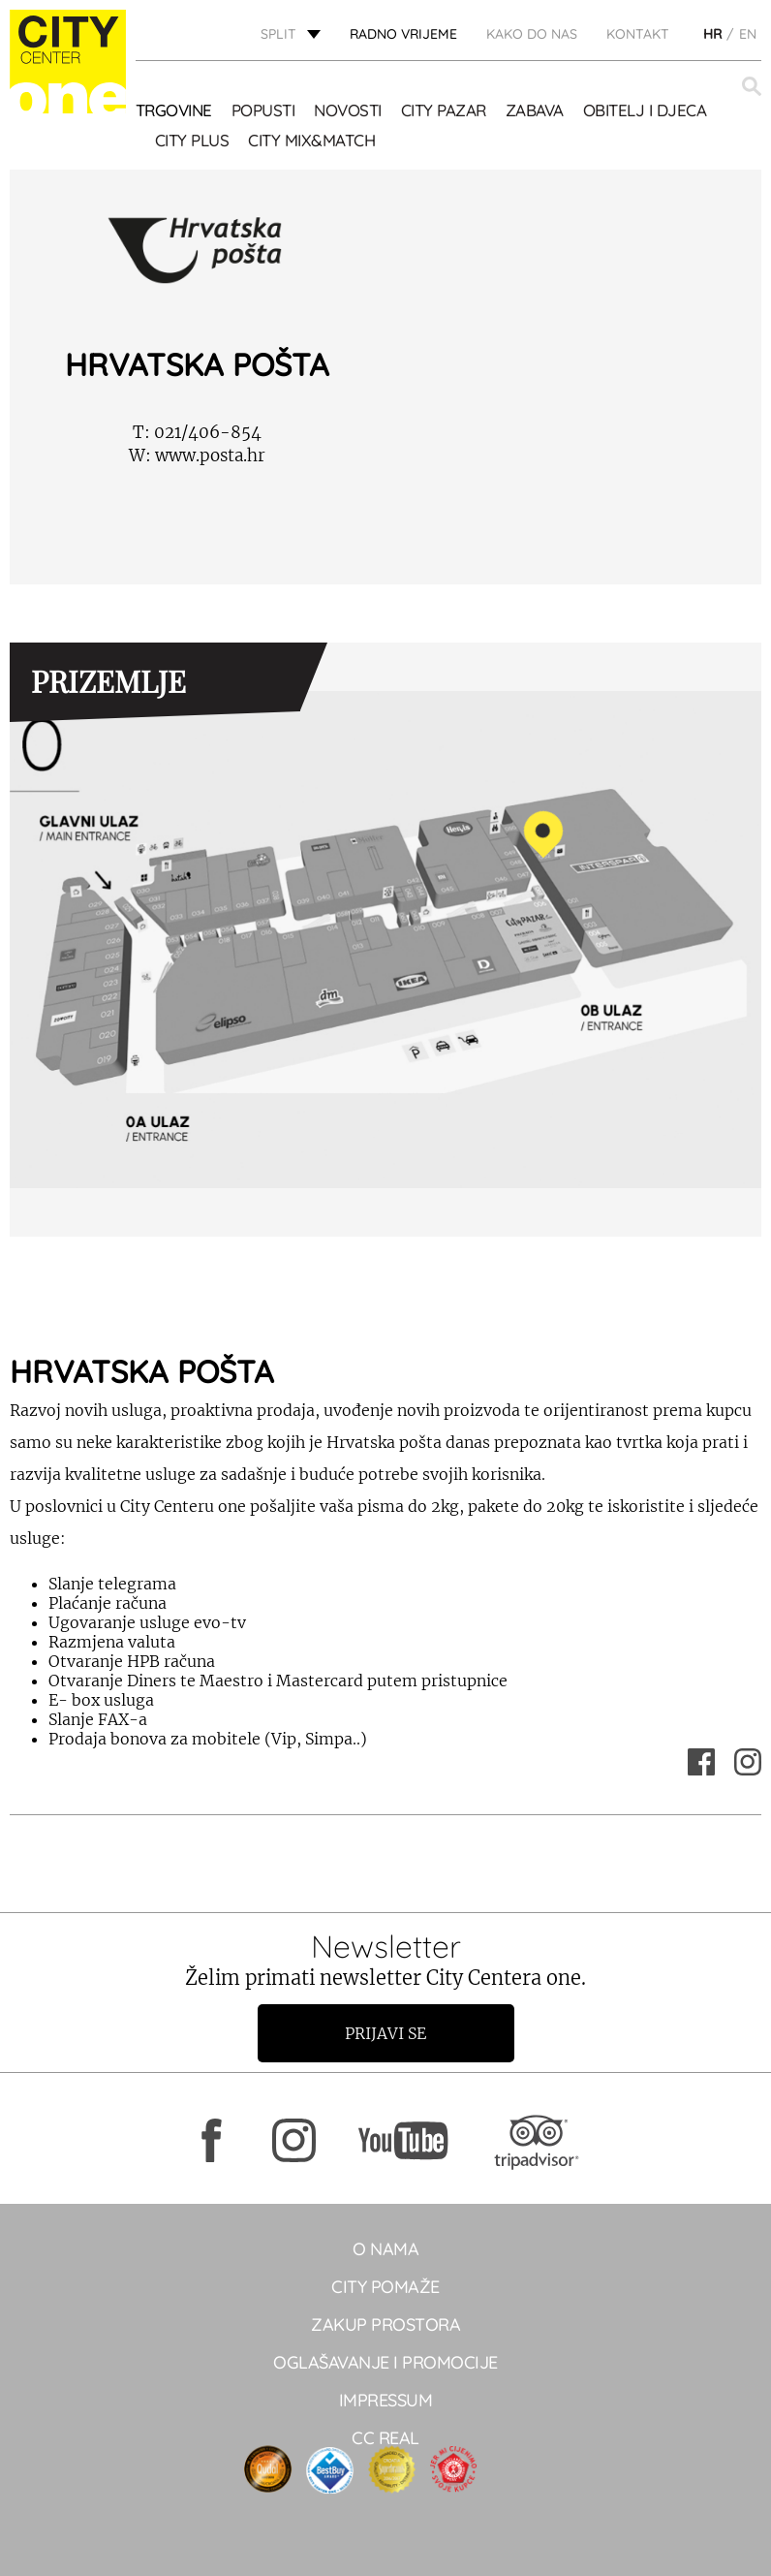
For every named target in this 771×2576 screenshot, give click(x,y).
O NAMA (385, 2249)
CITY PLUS (192, 140)
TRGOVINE (174, 110)
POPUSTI (263, 110)
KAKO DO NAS (531, 34)
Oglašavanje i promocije (385, 2362)
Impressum (386, 2400)
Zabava (535, 110)
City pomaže (385, 2287)
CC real (385, 2438)
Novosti (348, 110)
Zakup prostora (385, 2324)
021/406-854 (197, 432)
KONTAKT (637, 34)
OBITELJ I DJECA (645, 110)
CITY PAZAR (443, 110)
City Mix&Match (311, 140)
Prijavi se (385, 2033)
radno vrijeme (403, 34)
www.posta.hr (197, 455)
